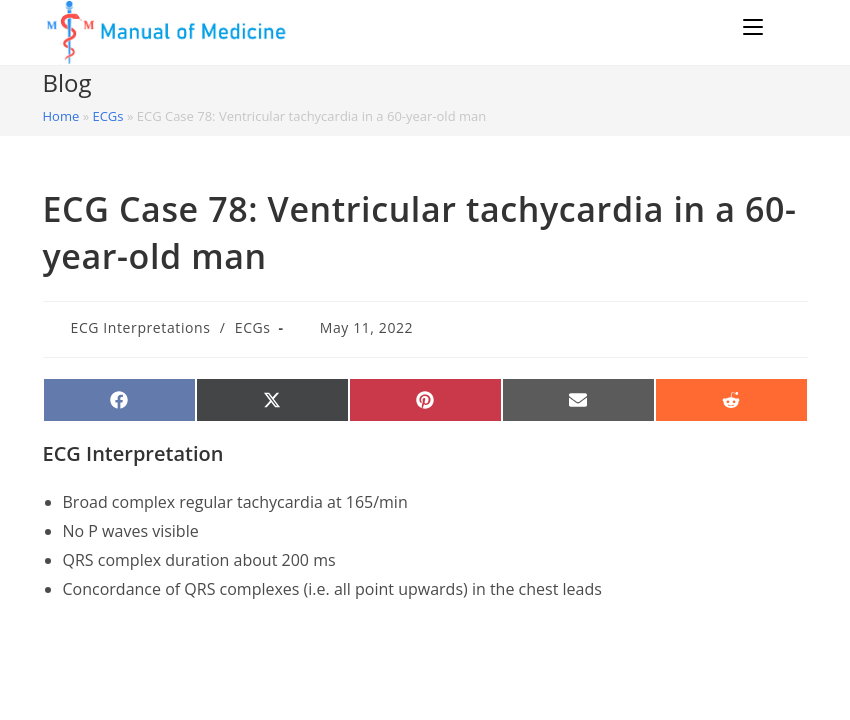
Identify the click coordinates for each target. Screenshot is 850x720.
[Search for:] (788, 27)
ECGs (107, 116)
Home (61, 116)
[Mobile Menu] (756, 27)
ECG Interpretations (141, 327)
